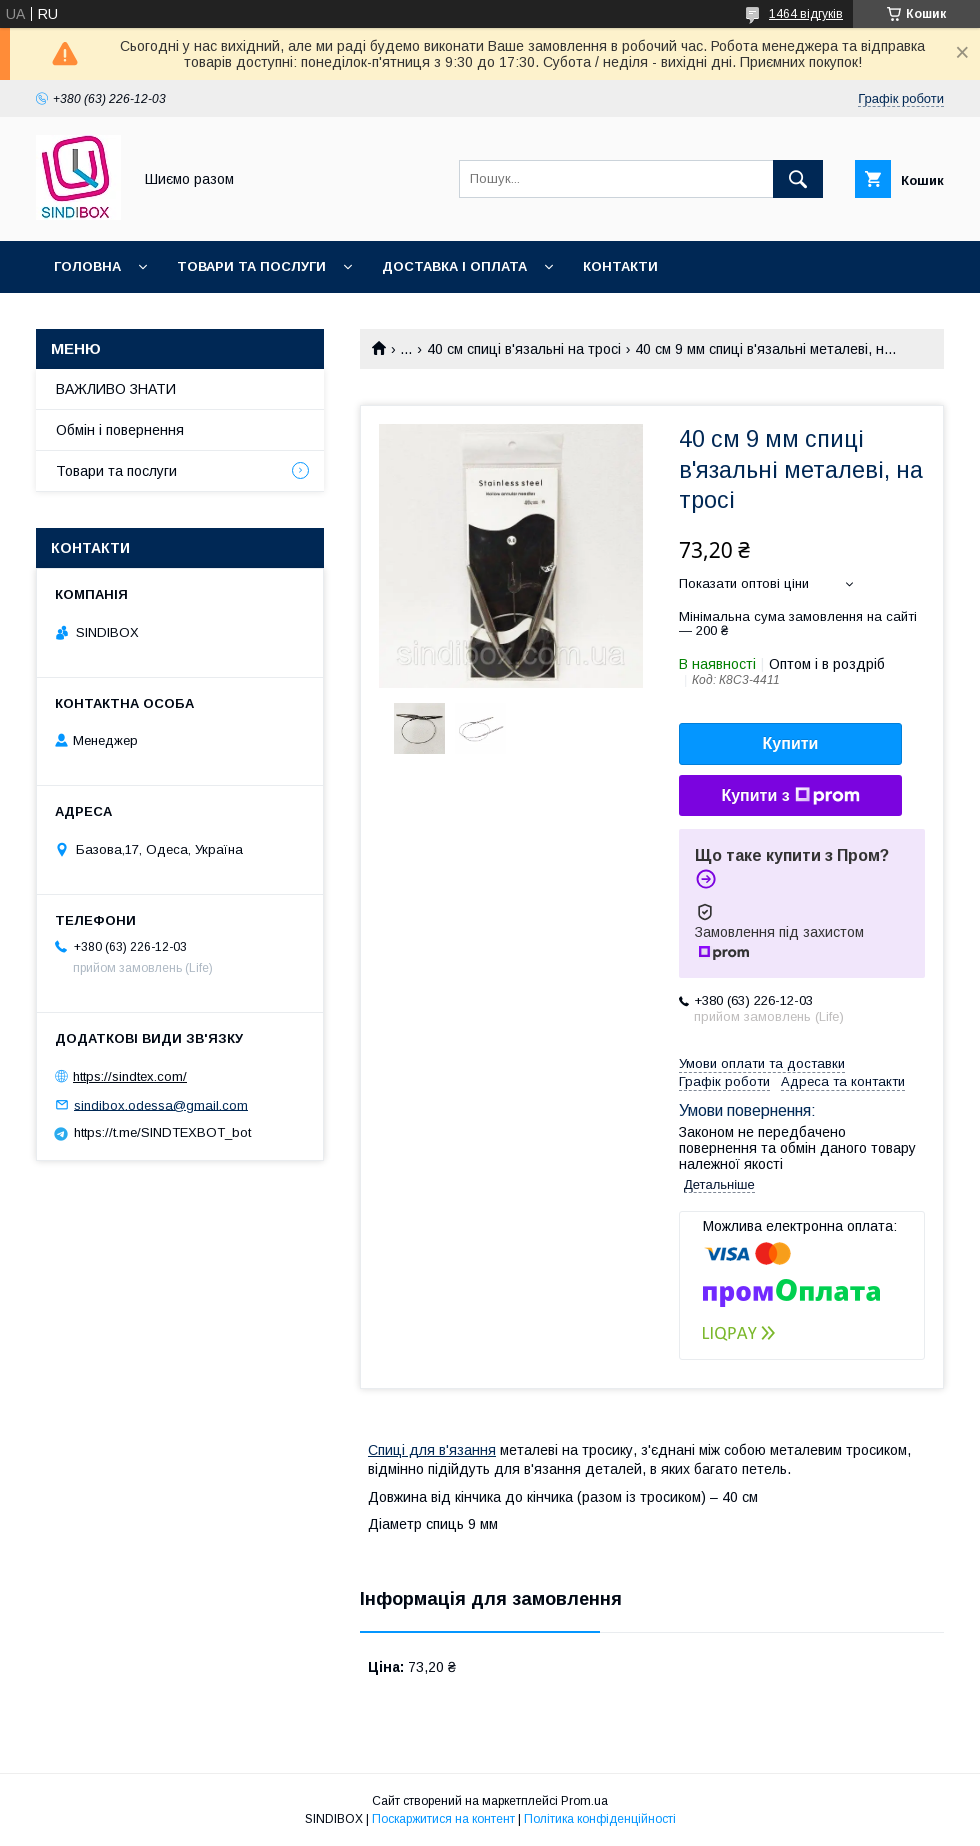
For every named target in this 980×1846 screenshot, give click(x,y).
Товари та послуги (251, 266)
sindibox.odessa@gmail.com (161, 1104)
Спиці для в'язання (432, 1450)
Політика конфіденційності (600, 1819)
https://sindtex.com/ (130, 1076)
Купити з (790, 796)
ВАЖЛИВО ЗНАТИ (116, 389)
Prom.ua (584, 1801)
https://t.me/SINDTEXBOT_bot (162, 1132)
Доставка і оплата (454, 266)
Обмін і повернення (120, 430)
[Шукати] (798, 179)
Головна (87, 266)
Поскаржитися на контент (443, 1819)
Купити (791, 743)
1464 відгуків (806, 14)
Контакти (620, 266)
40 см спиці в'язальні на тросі (524, 349)
